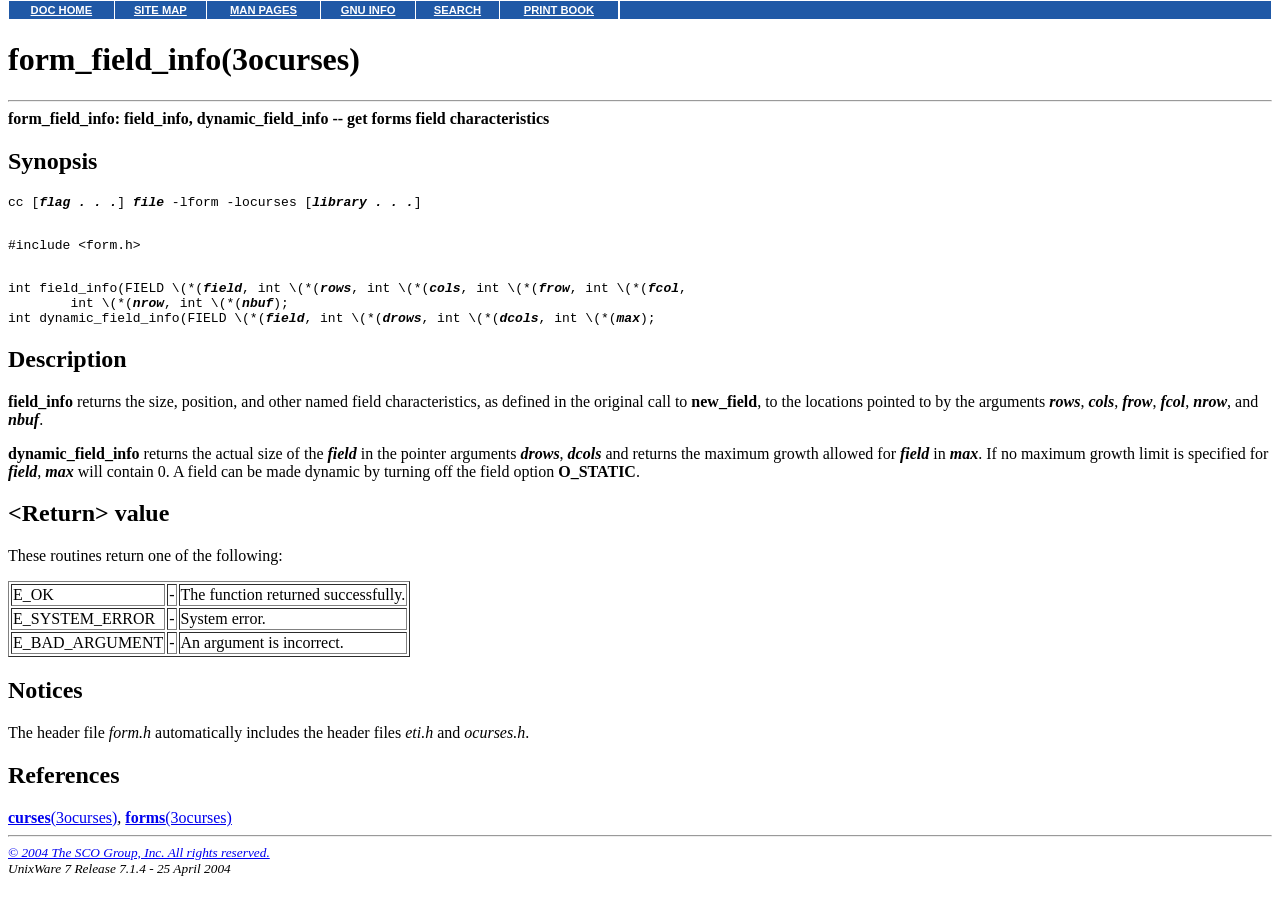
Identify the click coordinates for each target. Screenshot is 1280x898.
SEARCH (457, 10)
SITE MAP (160, 10)
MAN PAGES (263, 10)
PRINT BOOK (559, 10)
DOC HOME (62, 10)
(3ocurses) (62, 838)
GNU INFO (368, 10)
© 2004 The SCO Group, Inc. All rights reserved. (139, 873)
